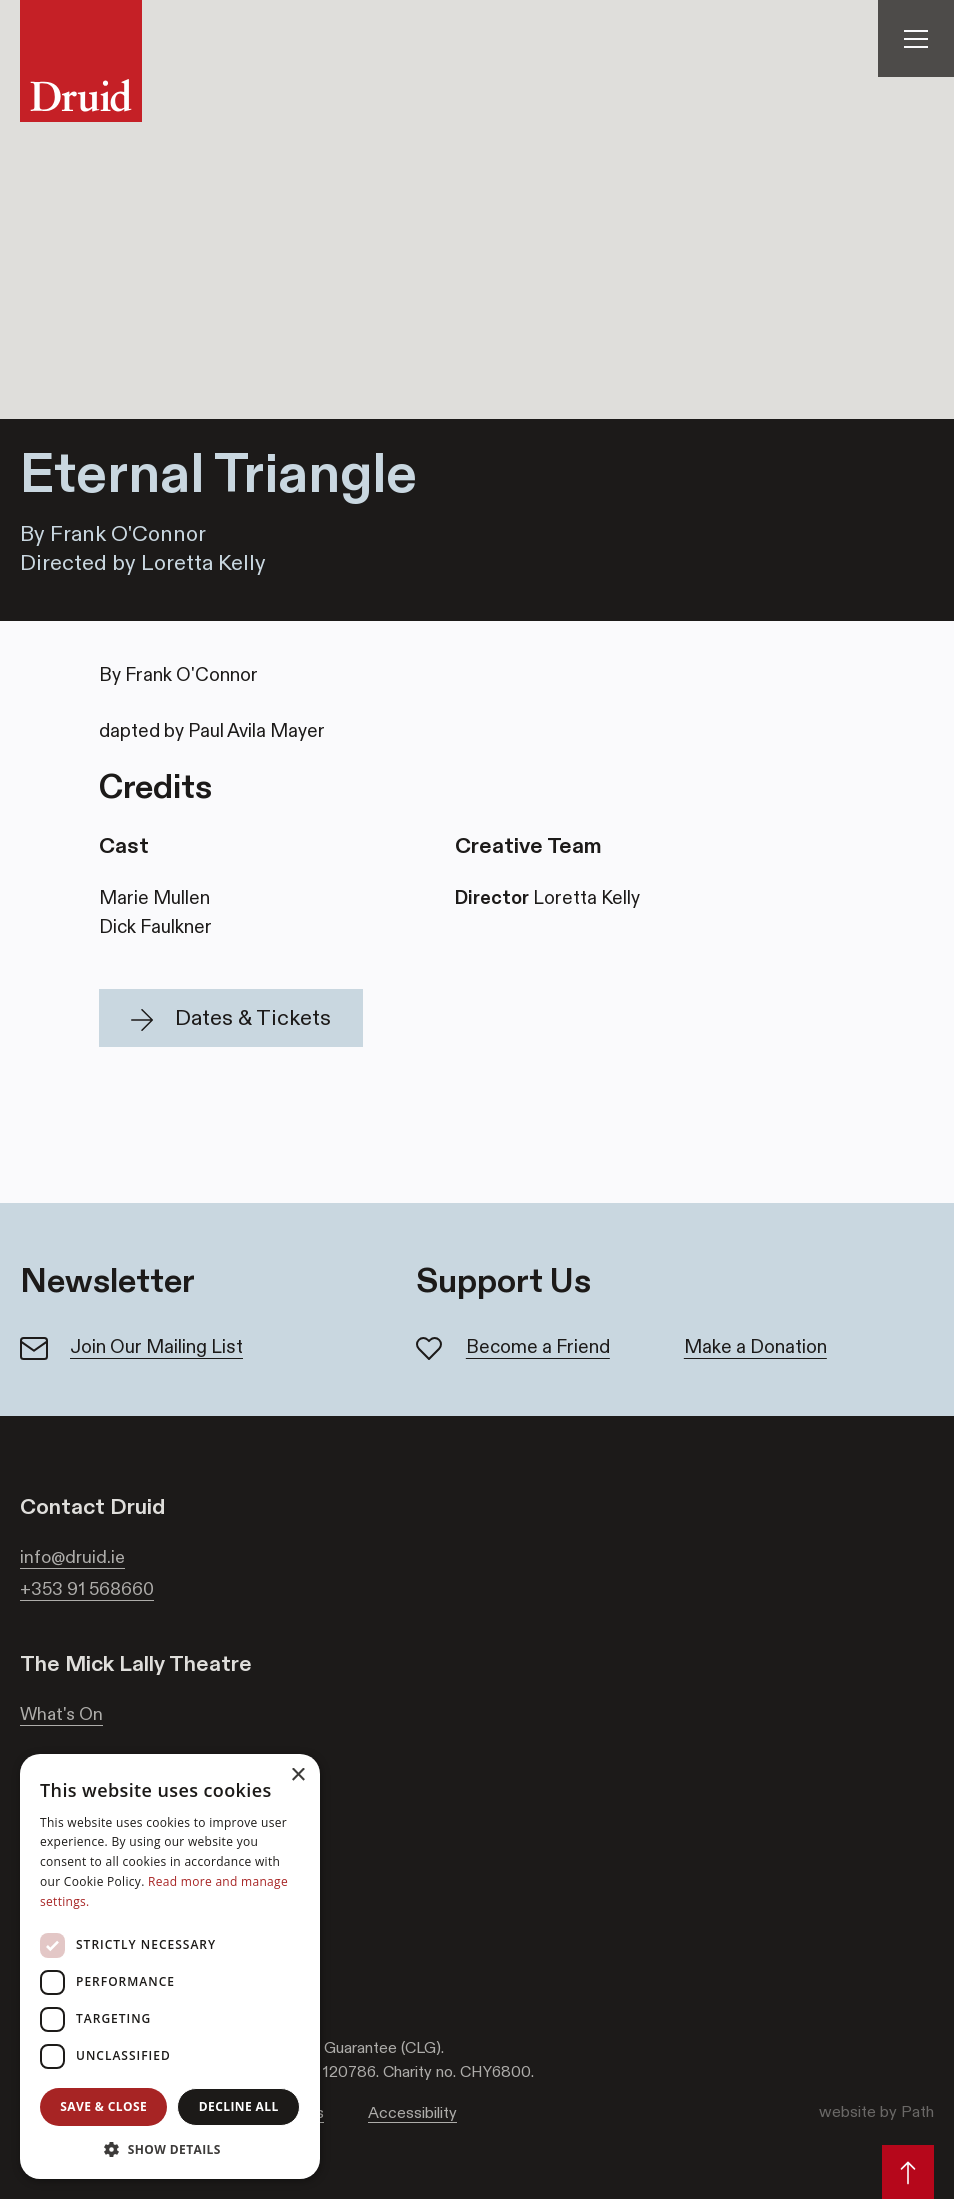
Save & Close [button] (103, 2106)
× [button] (297, 1775)
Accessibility (412, 2112)
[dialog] (170, 1966)
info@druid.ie (72, 1557)
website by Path (876, 2111)
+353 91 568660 (87, 1589)
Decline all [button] (239, 2106)
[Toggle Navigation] (916, 38)
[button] (231, 1018)
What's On (61, 1714)
